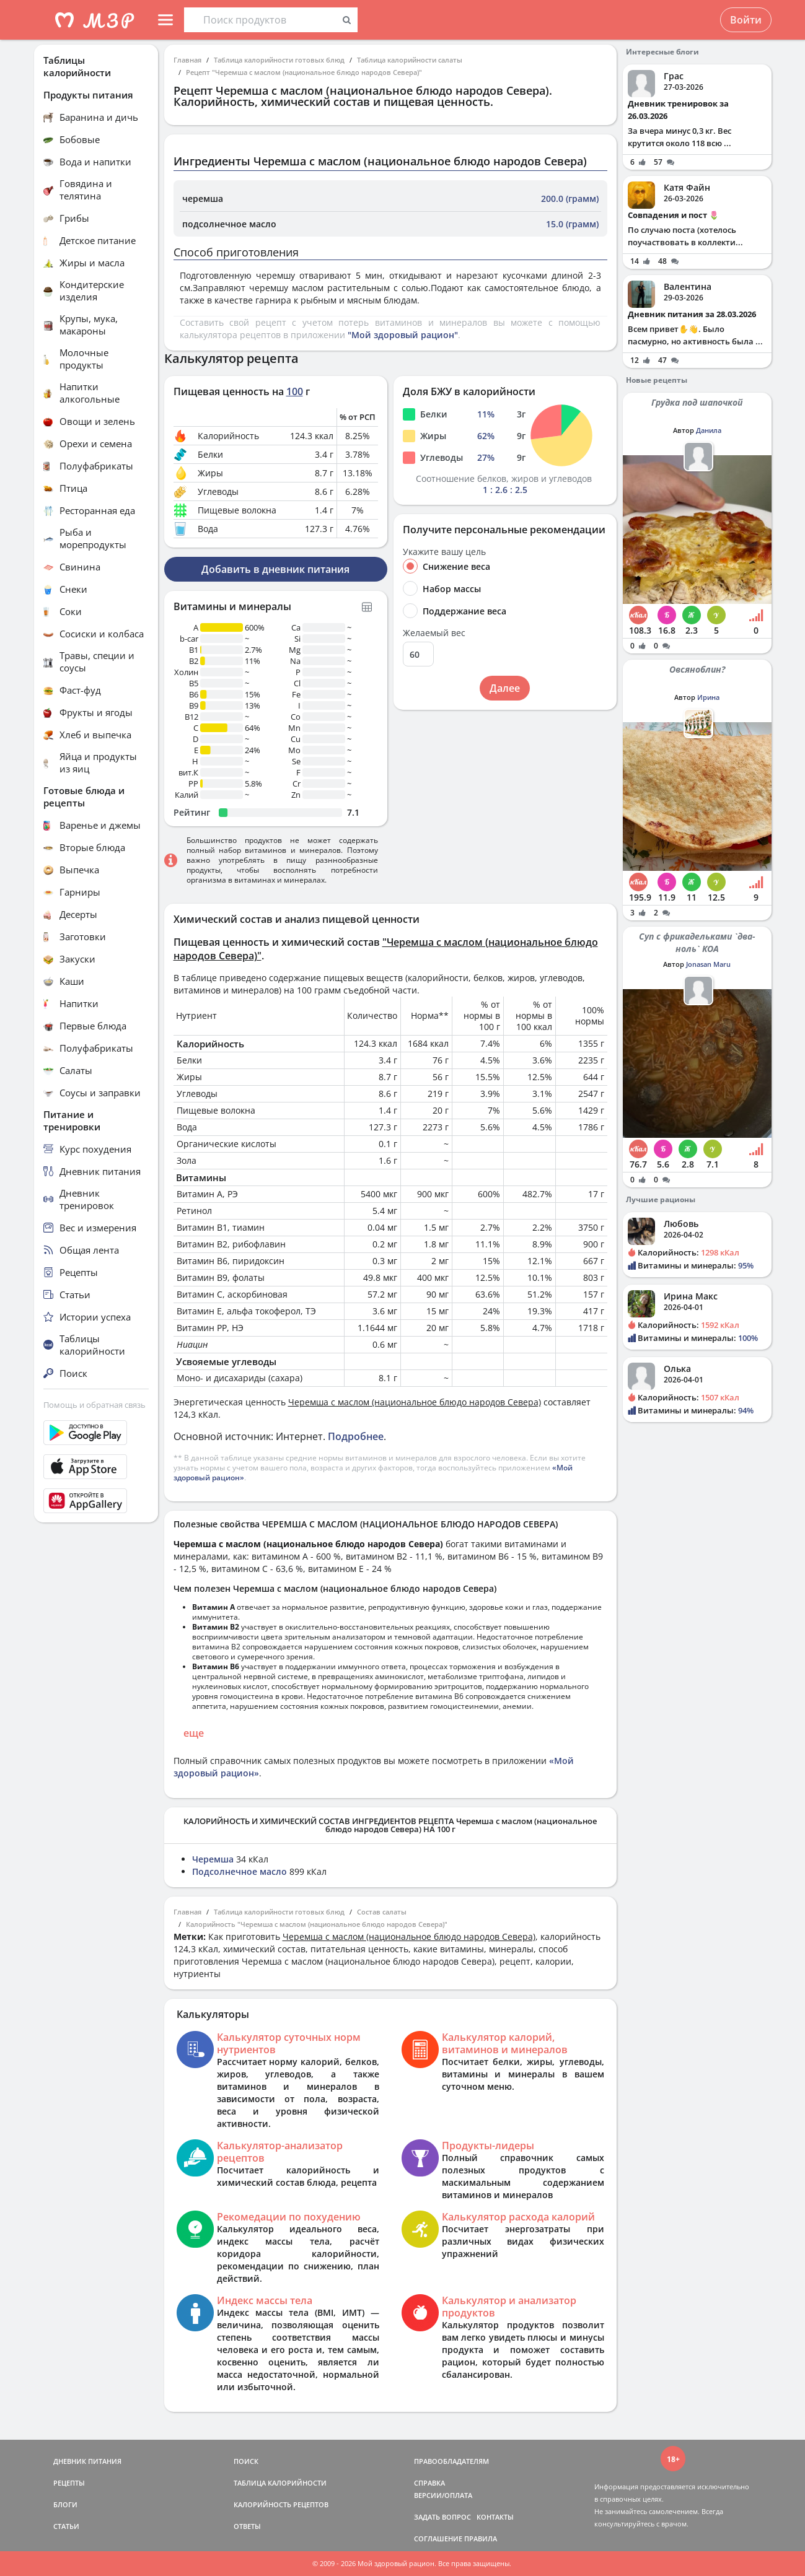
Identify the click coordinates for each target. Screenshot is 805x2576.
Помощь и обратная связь (94, 1404)
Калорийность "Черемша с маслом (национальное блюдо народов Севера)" (316, 1924)
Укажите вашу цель (444, 551)
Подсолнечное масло (239, 1871)
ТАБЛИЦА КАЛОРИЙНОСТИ (280, 2482)
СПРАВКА (429, 2482)
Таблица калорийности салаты (409, 59)
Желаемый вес (434, 633)
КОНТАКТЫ (495, 2516)
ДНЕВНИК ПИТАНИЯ (87, 2461)
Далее (505, 688)
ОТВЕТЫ (247, 2526)
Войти (746, 20)
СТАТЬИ (66, 2526)
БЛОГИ (65, 2504)
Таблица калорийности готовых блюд (279, 59)
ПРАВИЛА (480, 2538)
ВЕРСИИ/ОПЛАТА (443, 2495)
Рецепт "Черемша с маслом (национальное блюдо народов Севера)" (304, 72)
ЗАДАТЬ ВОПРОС (442, 2516)
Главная (187, 59)
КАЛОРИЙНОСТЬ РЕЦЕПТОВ (281, 2504)
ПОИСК (246, 2461)
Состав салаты (382, 1911)
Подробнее (356, 1436)
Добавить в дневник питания (275, 569)
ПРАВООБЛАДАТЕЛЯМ (451, 2461)
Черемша (213, 1859)
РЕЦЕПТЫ (69, 2482)
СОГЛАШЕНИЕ (438, 2538)
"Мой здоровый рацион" (403, 335)
